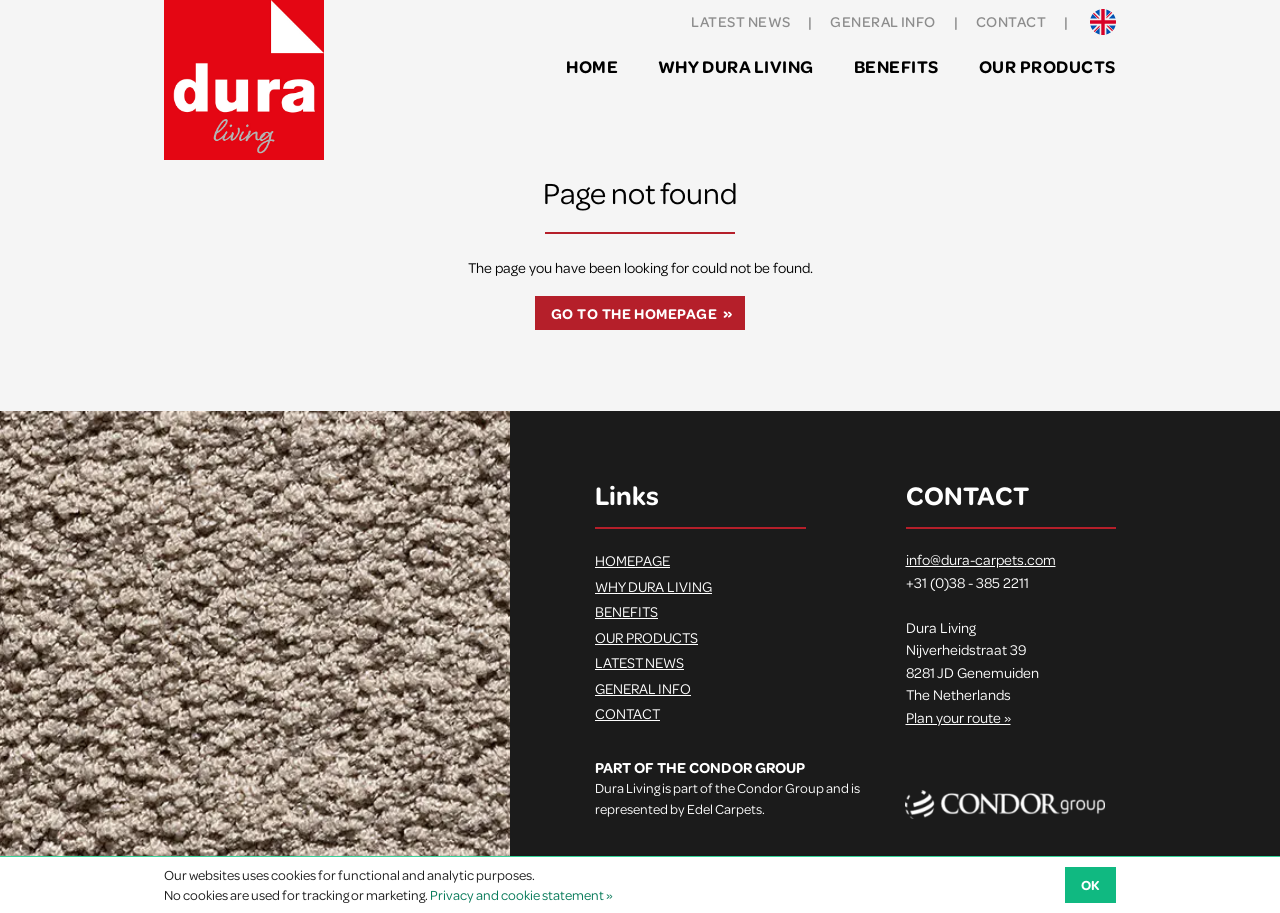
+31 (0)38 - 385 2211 (967, 582)
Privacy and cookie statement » (521, 894)
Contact (1011, 21)
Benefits (896, 66)
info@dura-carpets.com (981, 559)
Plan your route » (958, 717)
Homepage (632, 560)
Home (592, 66)
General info (882, 21)
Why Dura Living (736, 66)
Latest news (740, 21)
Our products (1047, 66)
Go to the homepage (634, 313)
